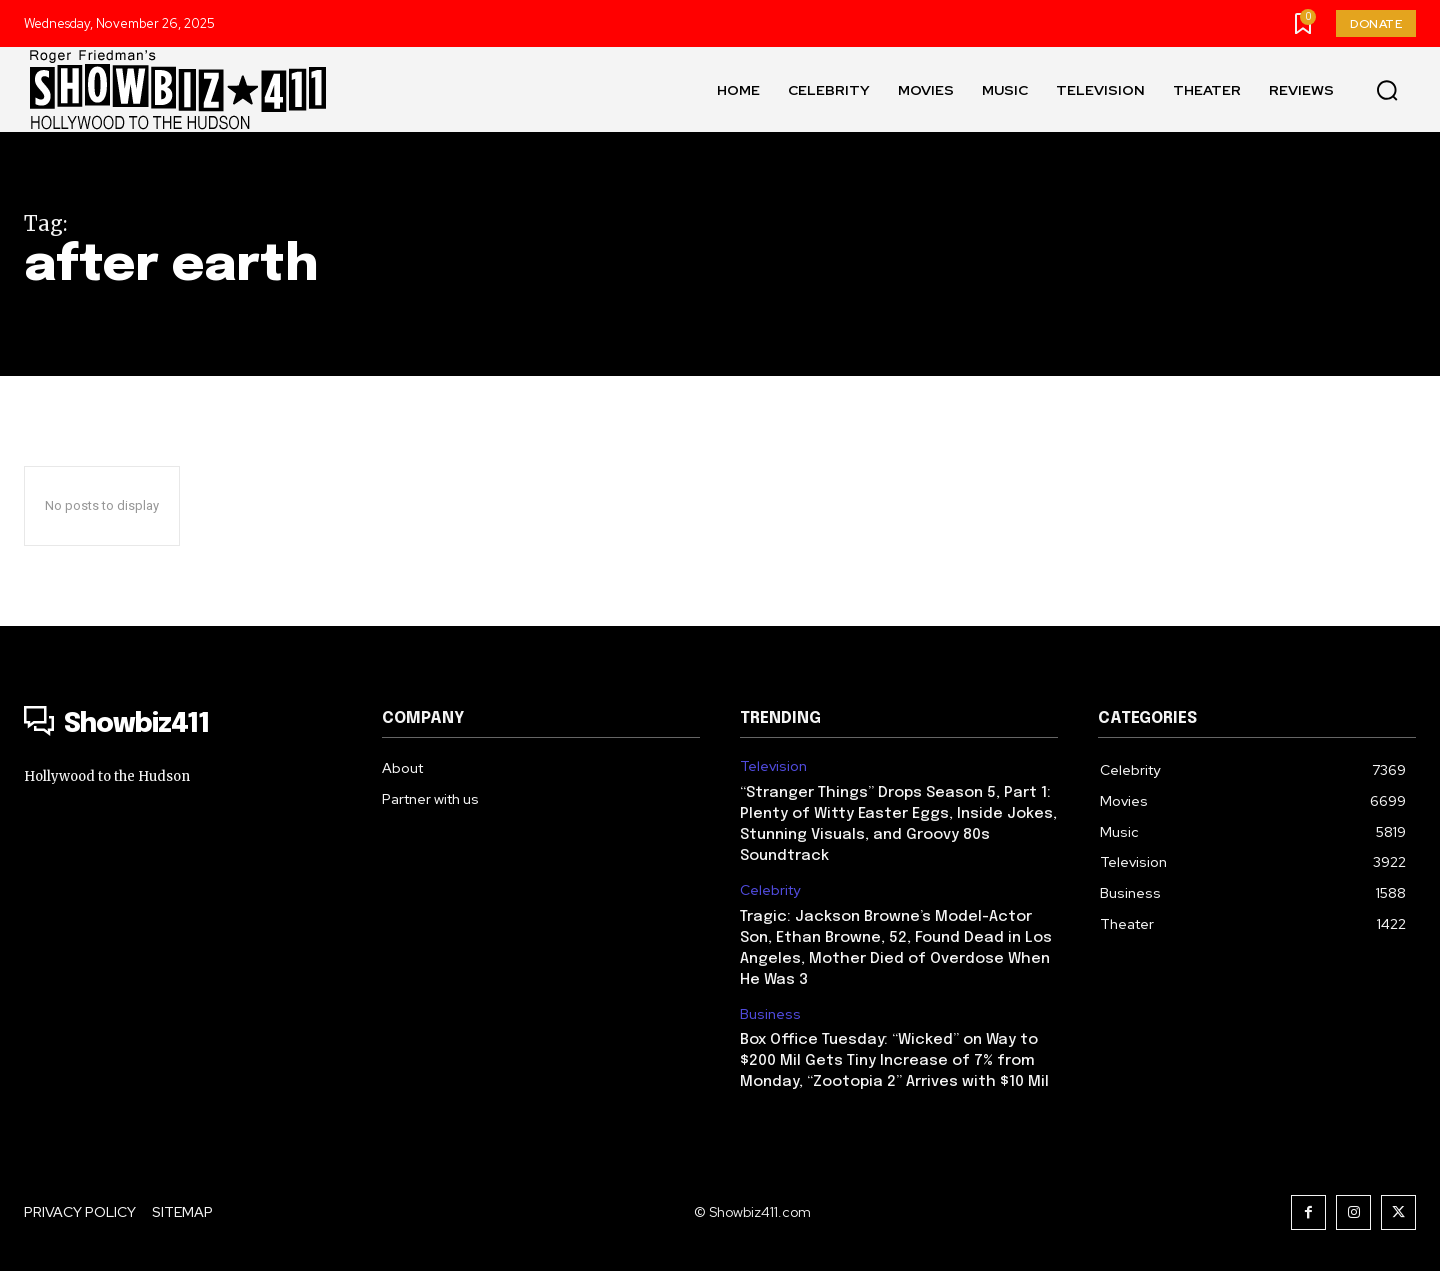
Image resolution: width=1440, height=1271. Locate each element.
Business (770, 1014)
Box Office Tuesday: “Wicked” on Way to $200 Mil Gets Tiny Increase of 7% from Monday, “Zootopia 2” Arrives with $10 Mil (894, 1061)
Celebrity (770, 890)
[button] (1387, 90)
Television (773, 766)
